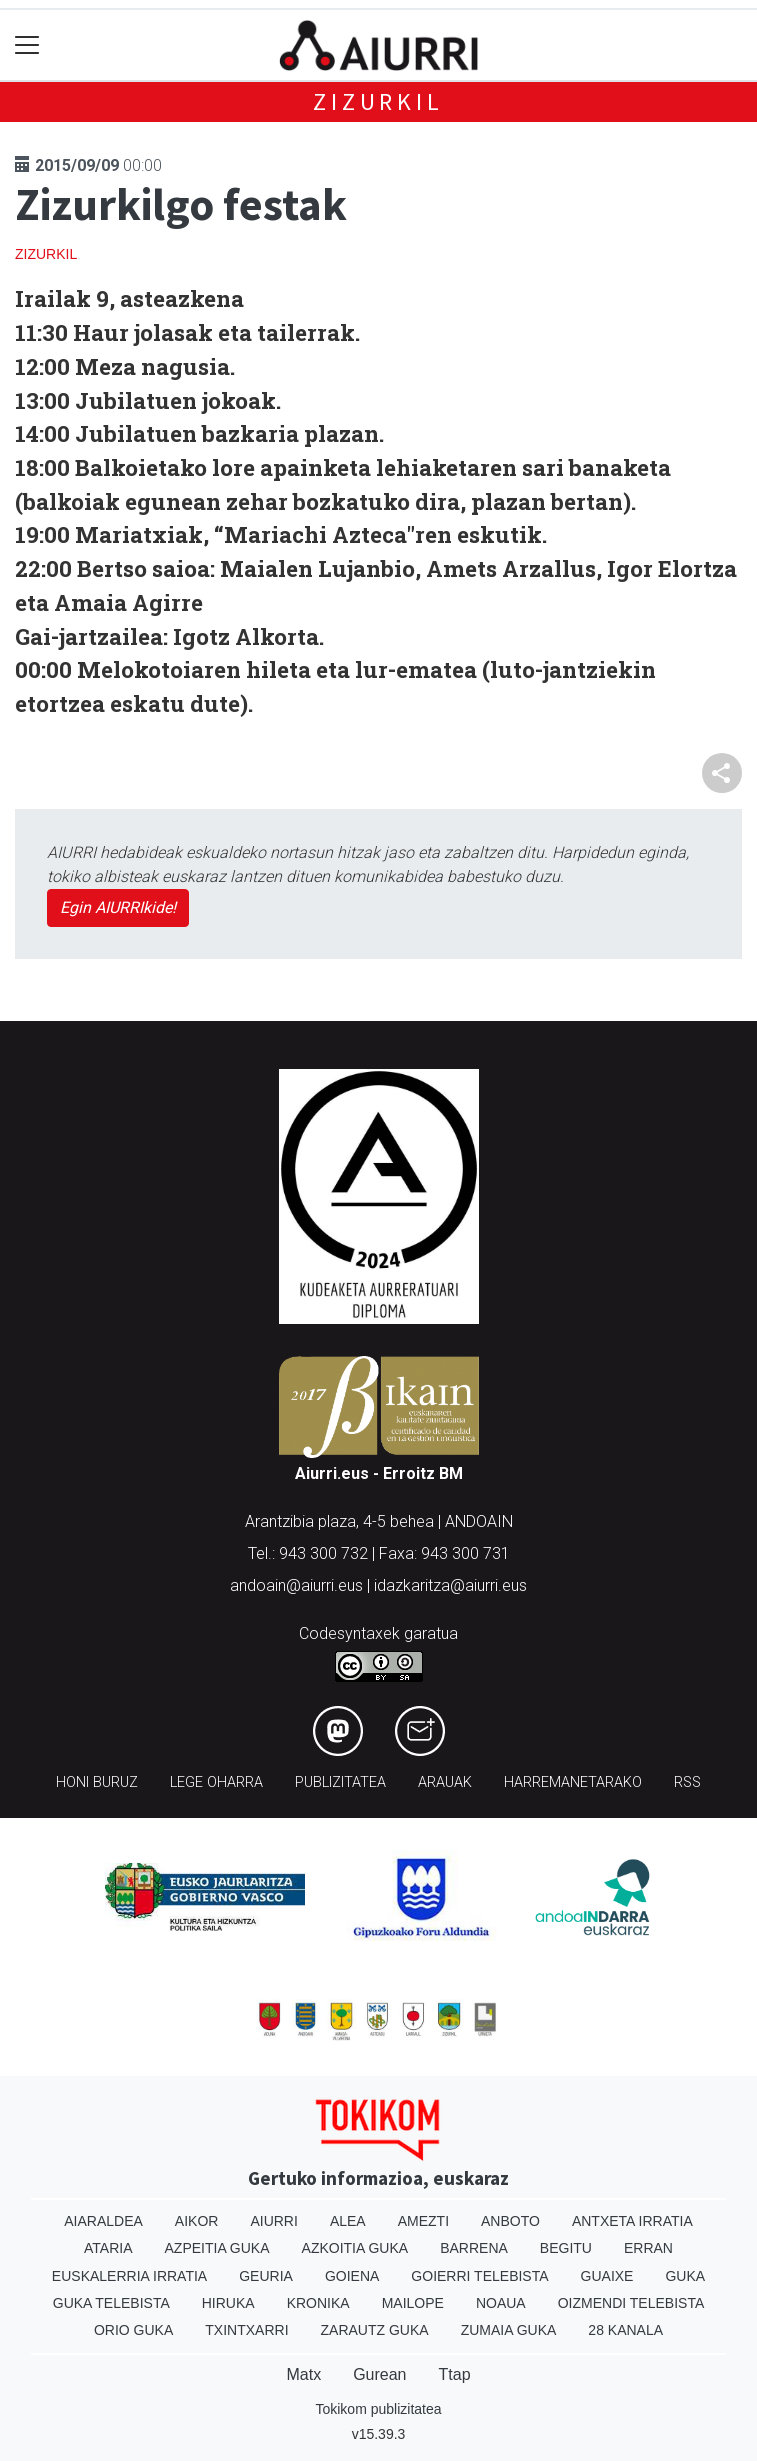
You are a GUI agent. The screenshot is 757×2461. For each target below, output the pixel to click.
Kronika (318, 2303)
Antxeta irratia (632, 2221)
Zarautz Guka (375, 2330)
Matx (303, 2374)
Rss (687, 1782)
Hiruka (228, 2303)
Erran (648, 2248)
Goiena (352, 2276)
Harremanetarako (573, 1782)
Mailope (413, 2303)
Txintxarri (246, 2330)
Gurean (379, 2374)
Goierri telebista (479, 2276)
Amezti (423, 2221)
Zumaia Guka (509, 2330)
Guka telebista (111, 2303)
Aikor (197, 2221)
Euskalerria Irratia (129, 2276)
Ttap (455, 2374)
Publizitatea (340, 1782)
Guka (685, 2276)
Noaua (501, 2303)
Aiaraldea (103, 2221)
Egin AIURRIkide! (118, 907)
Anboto (510, 2221)
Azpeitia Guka (217, 2248)
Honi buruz (97, 1782)
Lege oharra (216, 1782)
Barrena (474, 2248)
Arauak (445, 1782)
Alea (348, 2221)
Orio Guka (133, 2330)
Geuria (266, 2276)
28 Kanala (625, 2330)
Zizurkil (378, 101)
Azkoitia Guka (355, 2248)
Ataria (108, 2248)
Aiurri (273, 2221)
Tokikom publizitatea (378, 2409)
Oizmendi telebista (631, 2303)
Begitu (566, 2248)
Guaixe (607, 2276)
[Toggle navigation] (27, 45)
